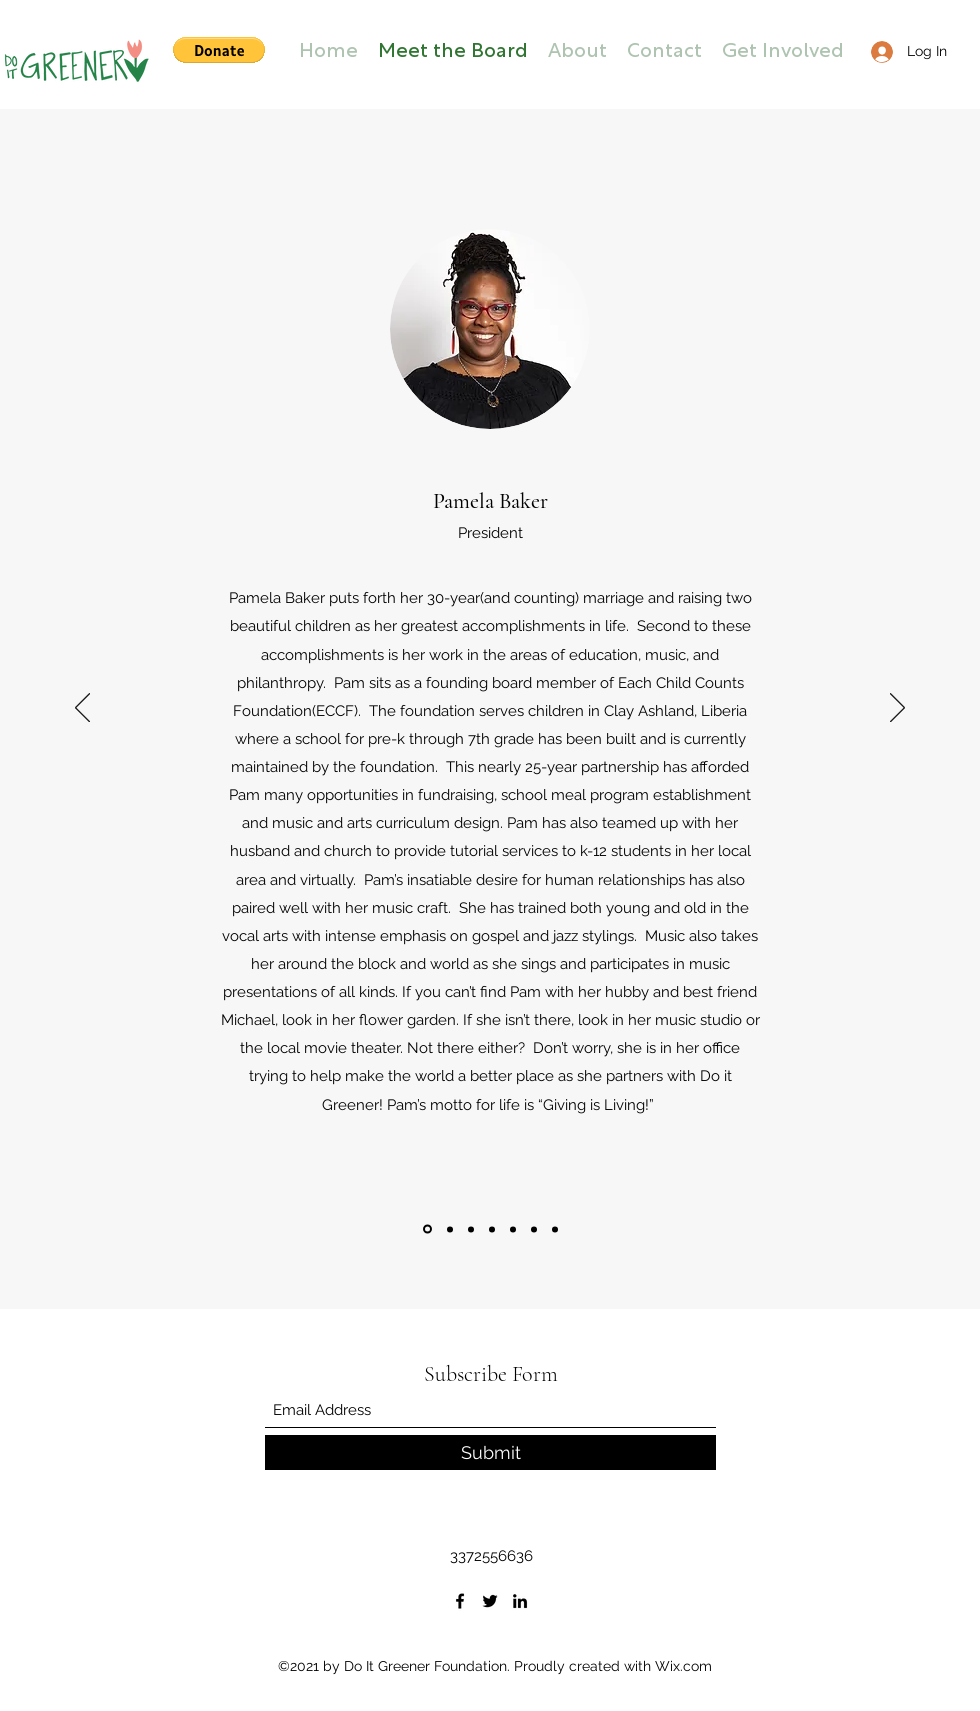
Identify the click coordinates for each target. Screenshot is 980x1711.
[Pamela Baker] (427, 1229)
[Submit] (490, 1452)
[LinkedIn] (520, 1601)
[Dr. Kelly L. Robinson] (513, 1229)
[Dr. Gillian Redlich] (492, 1229)
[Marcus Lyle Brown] (450, 1229)
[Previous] (82, 709)
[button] (219, 50)
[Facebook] (460, 1601)
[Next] (897, 709)
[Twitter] (490, 1601)
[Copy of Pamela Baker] (555, 1229)
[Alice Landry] (534, 1229)
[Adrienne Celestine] (471, 1229)
